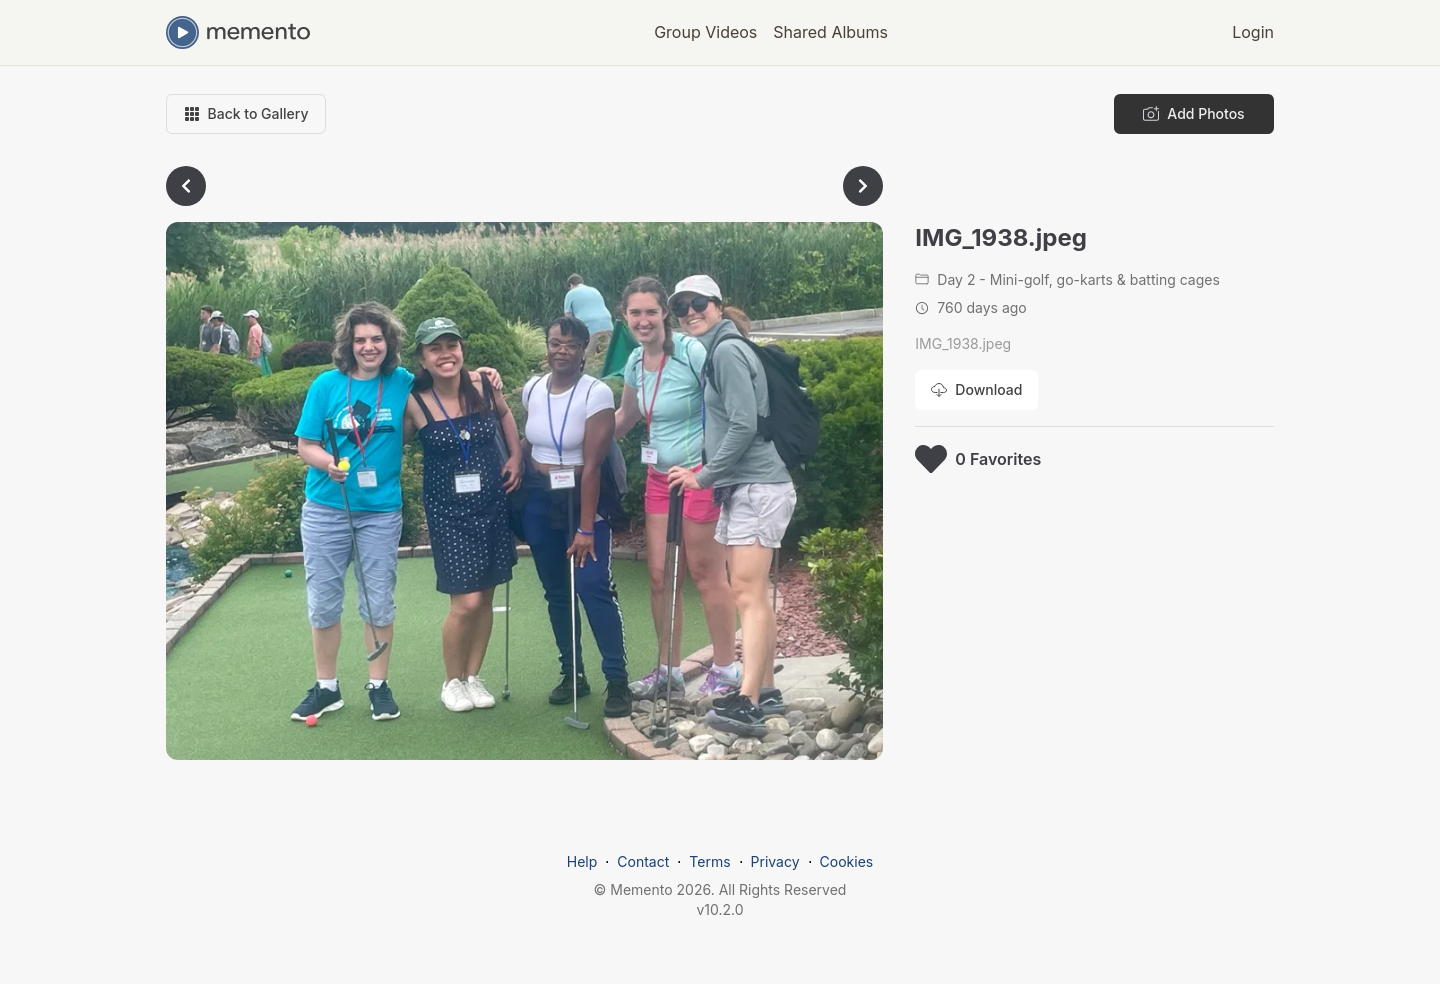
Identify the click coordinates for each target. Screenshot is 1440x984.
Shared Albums (830, 32)
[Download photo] (976, 390)
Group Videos (705, 32)
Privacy (775, 861)
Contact (643, 861)
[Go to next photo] (863, 186)
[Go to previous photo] (186, 186)
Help (582, 861)
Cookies (847, 861)
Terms (709, 861)
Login (1253, 32)
